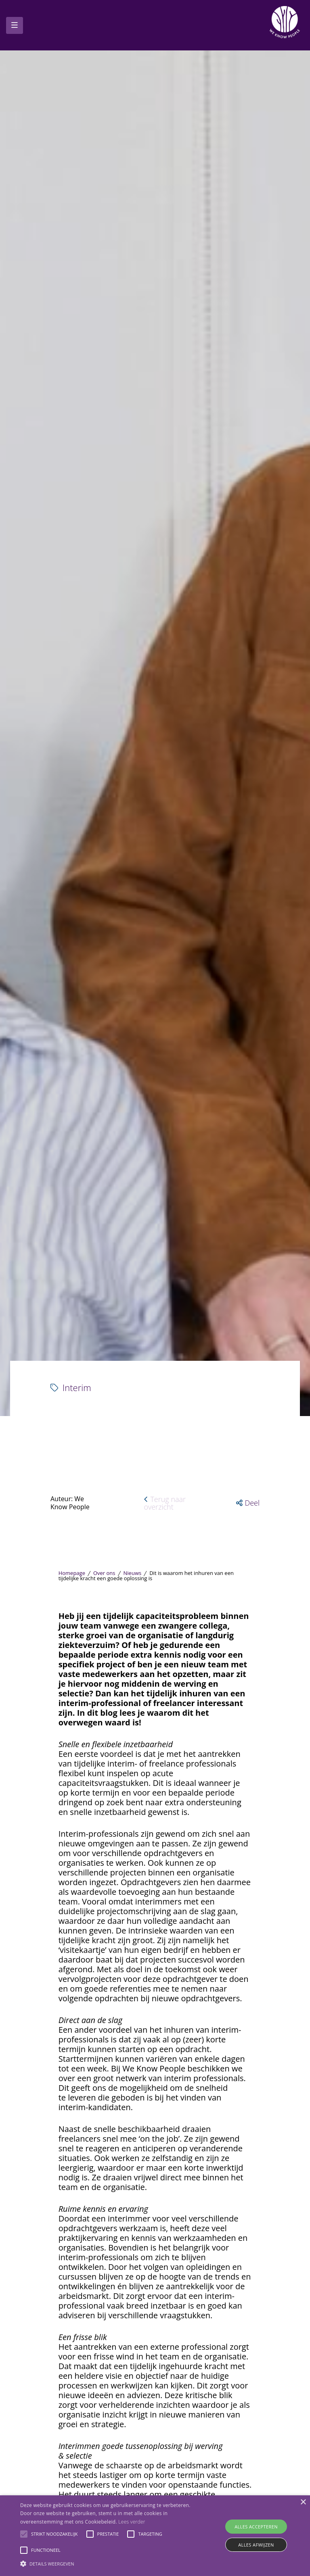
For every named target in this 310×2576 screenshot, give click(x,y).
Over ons (104, 1834)
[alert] (155, 2535)
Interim (70, 1649)
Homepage (72, 1834)
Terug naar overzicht (165, 1763)
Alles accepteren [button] (256, 2527)
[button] (248, 1764)
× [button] (303, 2502)
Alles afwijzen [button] (256, 2545)
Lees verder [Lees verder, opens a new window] (131, 2521)
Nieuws (133, 1834)
